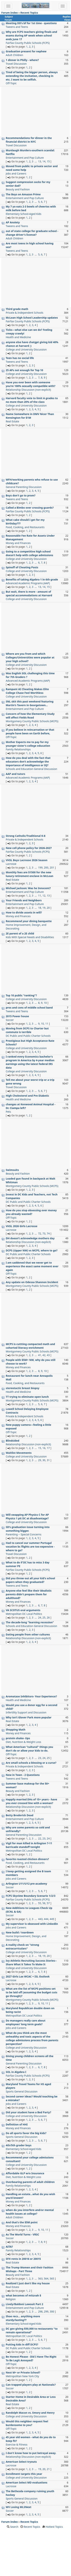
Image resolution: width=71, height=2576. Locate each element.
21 (48, 2469)
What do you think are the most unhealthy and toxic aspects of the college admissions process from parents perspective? (32, 2038)
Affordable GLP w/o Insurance (25, 2173)
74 (48, 1233)
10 (45, 1002)
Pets (8, 1111)
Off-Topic (11, 83)
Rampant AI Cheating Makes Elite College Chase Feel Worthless (27, 691)
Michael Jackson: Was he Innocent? (28, 888)
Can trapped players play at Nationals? (31, 2384)
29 (39, 1460)
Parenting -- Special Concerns (23, 1534)
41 (39, 1355)
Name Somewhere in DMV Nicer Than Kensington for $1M (30, 415)
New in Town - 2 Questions (23, 1775)
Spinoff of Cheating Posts (22, 567)
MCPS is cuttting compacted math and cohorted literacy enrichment (30, 1345)
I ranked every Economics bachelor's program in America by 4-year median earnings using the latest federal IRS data (30, 1062)
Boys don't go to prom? (20, 495)
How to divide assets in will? (24, 912)
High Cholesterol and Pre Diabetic (27, 1095)
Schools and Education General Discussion (31, 769)
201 (52, 867)
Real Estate (12, 421)
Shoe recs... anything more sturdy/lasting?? (23, 2318)
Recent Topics (29, 12)
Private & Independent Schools (24, 312)
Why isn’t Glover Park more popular (29, 1717)
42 (43, 1355)
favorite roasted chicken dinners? (27, 1859)
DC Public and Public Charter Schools (28, 1035)
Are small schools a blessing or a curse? (31, 1762)
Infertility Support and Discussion (26, 1712)
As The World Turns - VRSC (22, 2234)
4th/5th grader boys (18, 2145)
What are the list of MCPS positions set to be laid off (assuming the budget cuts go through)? (31, 1992)
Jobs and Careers (16, 173)
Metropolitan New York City (22, 2376)
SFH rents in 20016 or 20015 (23, 2259)
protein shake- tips (18, 1738)
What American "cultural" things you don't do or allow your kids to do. (29, 1748)
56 (43, 1903)
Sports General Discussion (21, 2091)
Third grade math (17, 309)
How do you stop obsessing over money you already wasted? (31, 1212)
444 (46, 1919)
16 (43, 1448)
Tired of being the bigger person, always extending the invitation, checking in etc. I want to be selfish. (32, 75)
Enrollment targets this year (24, 2474)
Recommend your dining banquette (29, 921)
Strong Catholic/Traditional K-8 (25, 836)
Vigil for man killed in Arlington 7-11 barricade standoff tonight (29, 1845)
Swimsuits (12, 1170)
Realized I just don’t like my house (28, 2283)
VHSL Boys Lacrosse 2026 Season (26, 860)
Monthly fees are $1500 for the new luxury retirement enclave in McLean (29, 874)
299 (46, 2311)
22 (39, 1838)
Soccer (10, 1020)
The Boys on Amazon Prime (23, 194)
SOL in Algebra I (16, 2072)
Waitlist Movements (19, 1452)
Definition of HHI (17, 2124)
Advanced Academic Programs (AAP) (28, 583)
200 (46, 867)
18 (39, 907)
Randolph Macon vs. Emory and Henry (30, 2412)
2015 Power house (17, 1016)
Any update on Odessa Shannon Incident (32, 1282)
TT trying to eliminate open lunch (27, 1396)
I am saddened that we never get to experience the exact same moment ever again (32, 1266)
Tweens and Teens (17, 27)
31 (48, 1460)
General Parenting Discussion (24, 487)
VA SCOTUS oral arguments (23, 1610)
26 (48, 1617)
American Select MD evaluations (26, 2482)
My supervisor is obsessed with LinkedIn (32, 1924)
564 (46, 2278)
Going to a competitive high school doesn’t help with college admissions (29, 553)
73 (43, 1233)
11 (39, 895)
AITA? (9, 2246)
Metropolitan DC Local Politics (24, 1614)
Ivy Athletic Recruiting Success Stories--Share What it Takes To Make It (31, 1962)
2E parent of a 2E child (20, 933)
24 (39, 1617)
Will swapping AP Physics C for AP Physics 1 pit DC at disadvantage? (27, 1516)
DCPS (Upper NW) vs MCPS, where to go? (31, 1250)
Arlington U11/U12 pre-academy (26, 1883)
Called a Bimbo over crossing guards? (30, 507)
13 (39, 161)
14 (43, 161)
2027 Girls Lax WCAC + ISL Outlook (27, 1976)
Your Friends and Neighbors (24, 900)
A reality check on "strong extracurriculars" (22, 1946)
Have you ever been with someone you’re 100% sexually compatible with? (30, 384)
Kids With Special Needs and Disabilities (30, 937)
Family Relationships (18, 749)
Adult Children (14, 55)
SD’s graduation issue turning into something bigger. (27, 1528)
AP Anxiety (13, 222)
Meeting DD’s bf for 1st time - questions (31, 23)
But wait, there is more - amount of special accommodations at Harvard (29, 593)
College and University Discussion (26, 349)
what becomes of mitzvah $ (23, 2295)
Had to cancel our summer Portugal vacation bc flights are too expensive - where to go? (30, 1546)
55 (39, 1903)
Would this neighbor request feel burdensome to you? (27, 2423)
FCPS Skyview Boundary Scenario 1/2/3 (30, 1895)
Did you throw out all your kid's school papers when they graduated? (30, 1580)
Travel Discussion (16, 63)
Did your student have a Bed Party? (28, 2112)
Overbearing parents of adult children (30, 2182)
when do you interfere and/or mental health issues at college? (30, 2211)
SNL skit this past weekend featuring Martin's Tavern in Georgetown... (29, 703)
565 (52, 2278)
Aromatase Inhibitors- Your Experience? (31, 1696)
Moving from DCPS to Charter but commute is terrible (27, 1030)
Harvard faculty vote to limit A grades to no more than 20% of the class (32, 400)
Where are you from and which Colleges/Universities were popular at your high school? (30, 657)
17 (48, 1448)
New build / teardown (20, 1932)
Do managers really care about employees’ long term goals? (25, 2022)
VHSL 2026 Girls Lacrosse (21, 1226)
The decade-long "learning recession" (30, 1622)
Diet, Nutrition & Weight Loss (23, 1742)
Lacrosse (11, 864)
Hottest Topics (54, 2526)
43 (48, 1355)
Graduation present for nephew (26, 51)
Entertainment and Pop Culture (25, 157)
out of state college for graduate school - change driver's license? (32, 232)
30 (43, 1460)
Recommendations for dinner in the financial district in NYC (29, 139)
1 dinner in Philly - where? (22, 60)
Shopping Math (15, 1729)
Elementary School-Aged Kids (23, 214)
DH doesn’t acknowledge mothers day (30, 1238)
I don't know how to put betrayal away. (31, 2453)
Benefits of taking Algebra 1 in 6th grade (32, 579)
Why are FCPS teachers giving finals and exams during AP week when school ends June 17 (31, 35)
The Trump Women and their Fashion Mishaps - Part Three (29, 2269)
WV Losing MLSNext (18, 2507)
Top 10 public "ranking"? (21, 995)
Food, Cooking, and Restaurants (25, 527)
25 (43, 1617)
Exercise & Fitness (16, 2444)
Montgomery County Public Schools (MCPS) (32, 721)
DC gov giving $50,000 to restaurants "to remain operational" (31, 2330)
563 (40, 2278)
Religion (11, 2299)
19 (43, 907)
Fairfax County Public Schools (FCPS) (28, 43)
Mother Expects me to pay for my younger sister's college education (28, 743)
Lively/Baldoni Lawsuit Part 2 (24, 2304)
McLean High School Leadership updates (32, 317)
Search (14, 2526)
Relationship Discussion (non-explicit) (28, 389)
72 (39, 1233)
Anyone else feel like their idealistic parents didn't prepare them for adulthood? (29, 1594)
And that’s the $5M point (21, 2222)
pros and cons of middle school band (29, 1007)
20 (48, 907)
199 (40, 867)
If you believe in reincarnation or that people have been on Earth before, (30, 731)
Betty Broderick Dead (19, 1815)
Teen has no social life (20, 358)
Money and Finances (18, 543)
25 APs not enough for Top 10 (24, 370)
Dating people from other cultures (28, 1634)
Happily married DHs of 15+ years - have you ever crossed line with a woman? (31, 1801)
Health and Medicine (18, 337)
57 (48, 1903)
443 (40, 1919)
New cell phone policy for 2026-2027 (29, 848)
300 (52, 2311)
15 (48, 161)
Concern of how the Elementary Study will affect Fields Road (30, 715)
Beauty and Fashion (18, 189)
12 (43, 895)
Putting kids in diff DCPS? (22, 2344)
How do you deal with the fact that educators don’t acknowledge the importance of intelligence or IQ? (28, 761)
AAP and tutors (15, 774)
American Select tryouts (21, 2461)
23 (39, 1758)
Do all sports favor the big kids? (26, 2133)
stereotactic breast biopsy (22, 1388)
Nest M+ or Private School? (23, 2372)
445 (52, 1919)
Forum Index (9, 12)
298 (40, 2311)
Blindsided (12, 1440)
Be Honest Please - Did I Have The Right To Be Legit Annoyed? (31, 2358)
